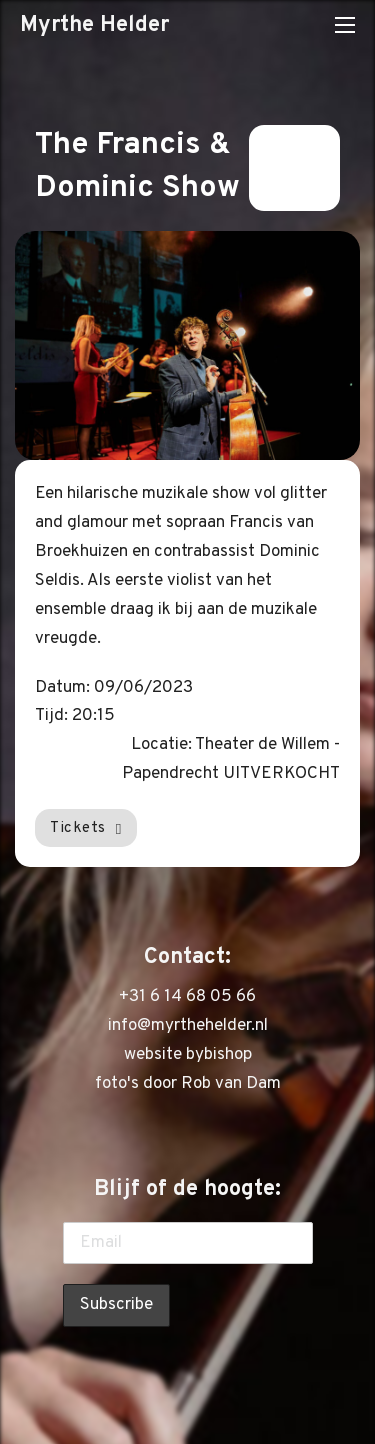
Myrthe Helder (94, 25)
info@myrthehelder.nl (188, 1026)
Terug (294, 168)
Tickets (86, 828)
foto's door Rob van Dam (188, 1084)
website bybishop (188, 1055)
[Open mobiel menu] (345, 25)
